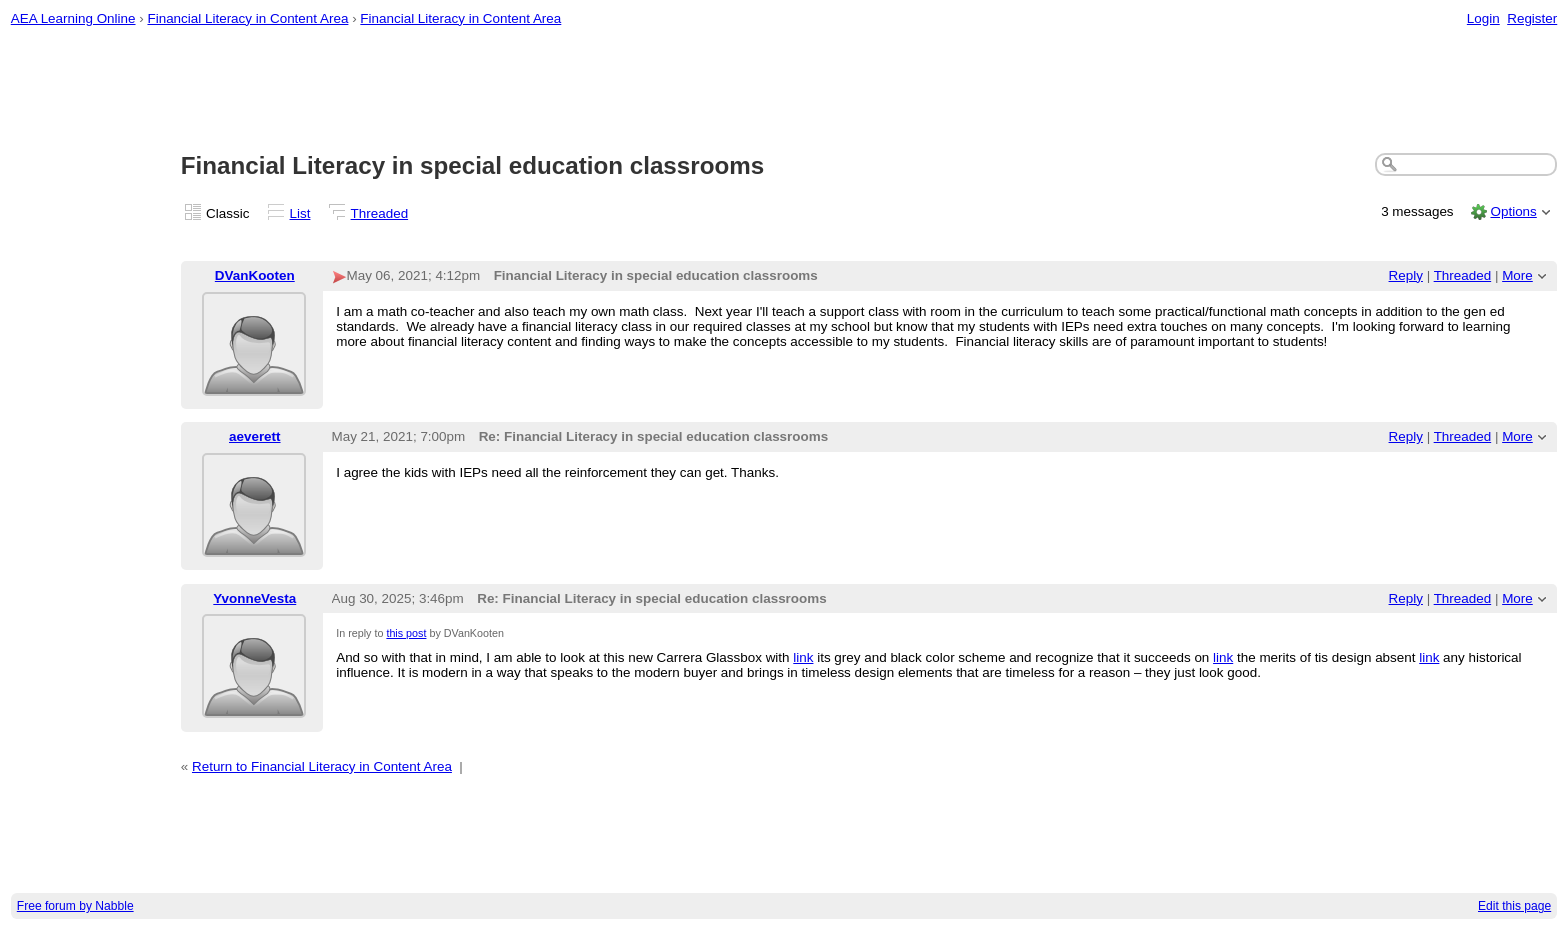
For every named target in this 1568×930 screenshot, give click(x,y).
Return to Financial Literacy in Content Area (322, 766)
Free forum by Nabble (75, 906)
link (803, 657)
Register (1532, 18)
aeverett (255, 436)
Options (1513, 211)
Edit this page (1514, 906)
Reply (1406, 275)
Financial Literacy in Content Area (247, 18)
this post (406, 633)
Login (1483, 18)
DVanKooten (255, 275)
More (1517, 275)
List (300, 213)
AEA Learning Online (73, 18)
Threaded (380, 213)
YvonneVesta (254, 598)
